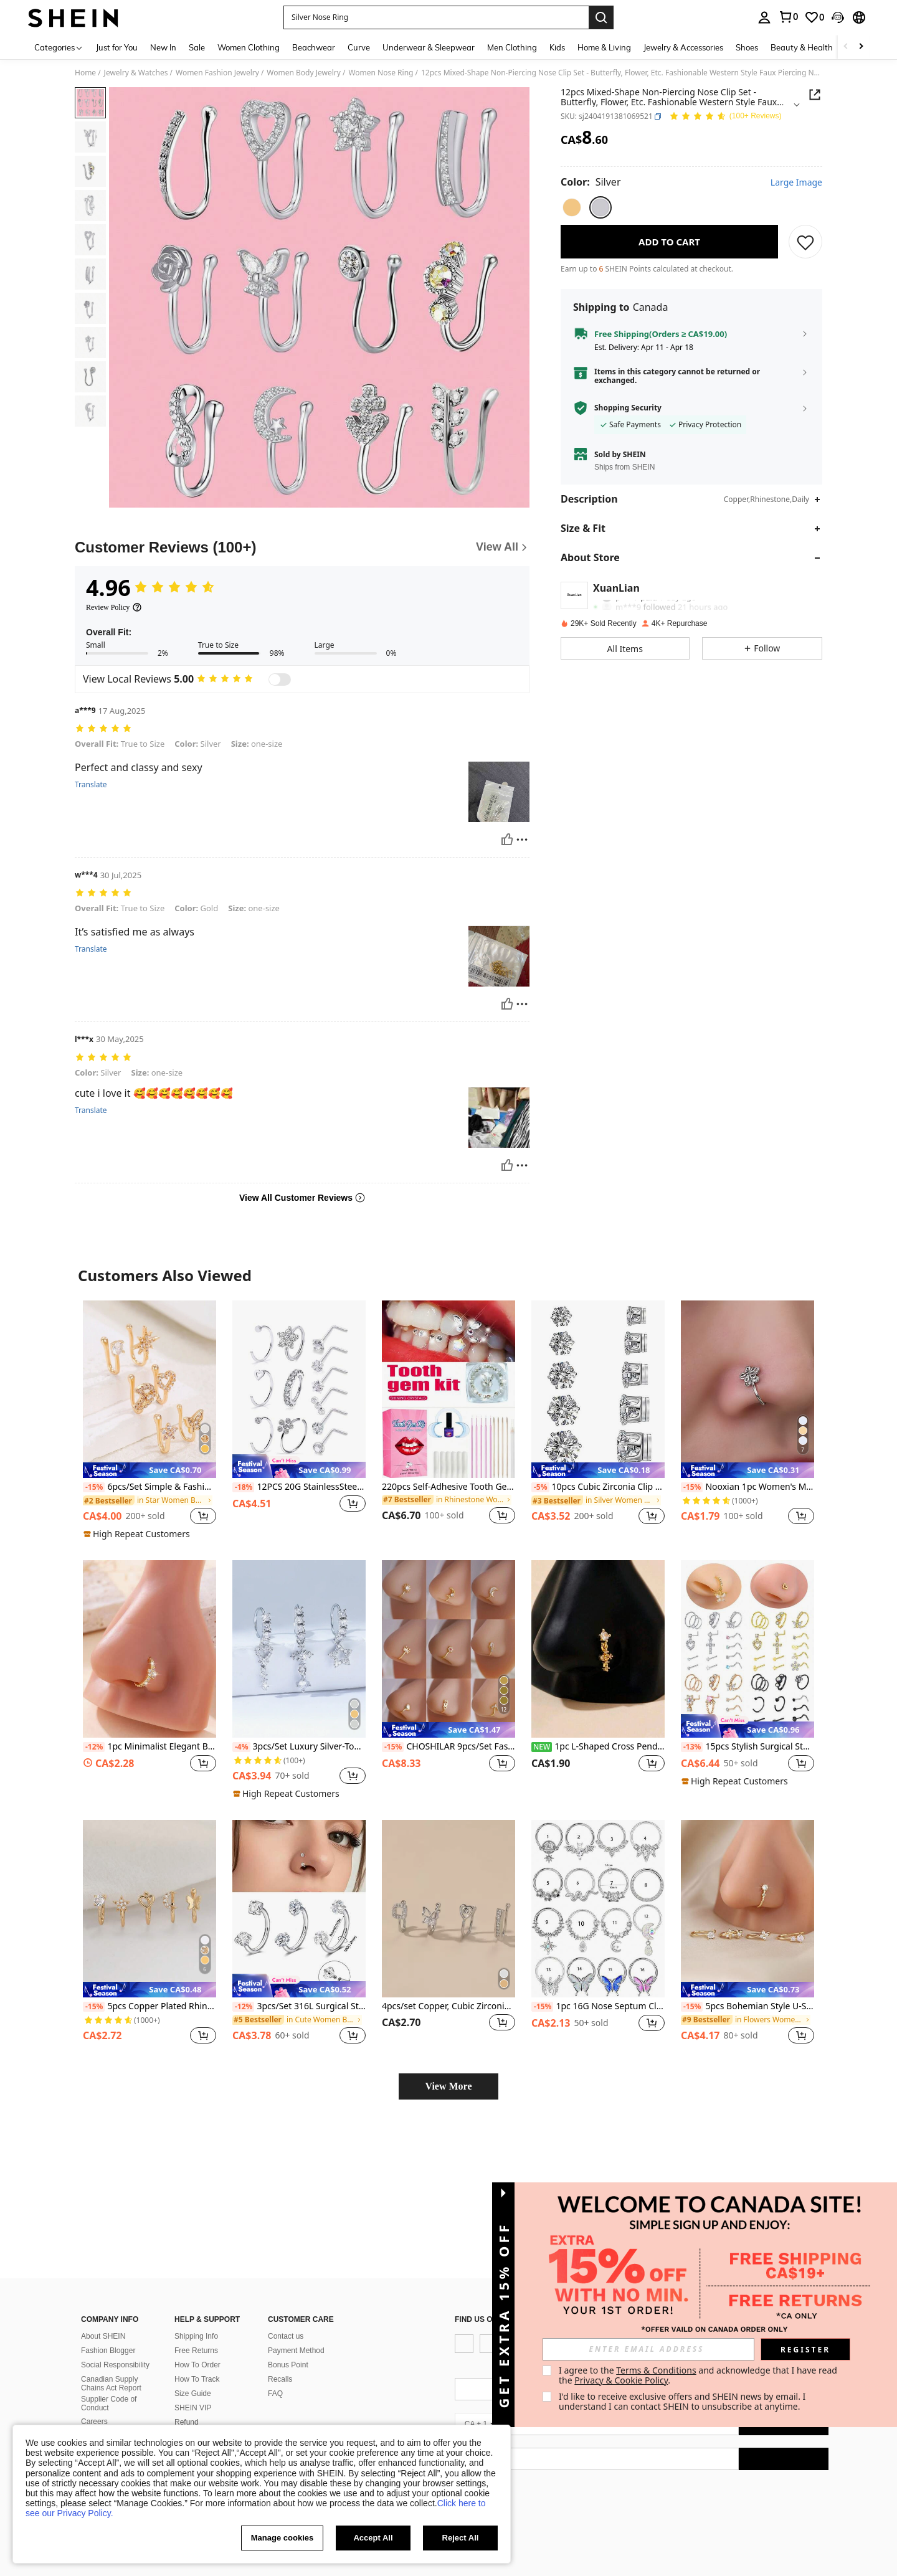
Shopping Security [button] (628, 408)
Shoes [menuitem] (747, 47)
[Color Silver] (591, 181)
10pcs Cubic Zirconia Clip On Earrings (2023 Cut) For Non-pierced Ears (598, 1487)
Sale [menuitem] (197, 47)
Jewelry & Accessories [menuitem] (683, 47)
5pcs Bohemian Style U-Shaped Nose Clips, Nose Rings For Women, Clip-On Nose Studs (747, 2006)
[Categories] (59, 47)
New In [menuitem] (163, 47)
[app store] (476, 2402)
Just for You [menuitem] (117, 47)
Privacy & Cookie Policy (621, 2380)
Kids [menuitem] (557, 47)
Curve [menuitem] (359, 47)
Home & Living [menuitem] (604, 47)
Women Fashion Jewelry (217, 73)
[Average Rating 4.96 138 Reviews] (725, 117)
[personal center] (764, 17)
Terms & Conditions (656, 2370)
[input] (648, 2349)
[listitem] (149, 1420)
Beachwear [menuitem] (313, 47)
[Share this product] (814, 94)
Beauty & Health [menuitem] (802, 47)
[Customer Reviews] (302, 547)
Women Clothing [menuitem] (248, 47)
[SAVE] (805, 241)
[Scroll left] (846, 47)
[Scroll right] (861, 47)
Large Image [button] (796, 182)
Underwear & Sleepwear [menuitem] (428, 47)
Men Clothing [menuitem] (512, 47)
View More (448, 2086)
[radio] (572, 207)
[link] (788, 16)
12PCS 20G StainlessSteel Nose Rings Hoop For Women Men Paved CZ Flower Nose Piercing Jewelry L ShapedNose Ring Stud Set (299, 1487)
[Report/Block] (522, 839)
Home (85, 73)
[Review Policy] (114, 607)
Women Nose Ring (380, 73)
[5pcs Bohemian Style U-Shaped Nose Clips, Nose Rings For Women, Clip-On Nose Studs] (747, 1908)
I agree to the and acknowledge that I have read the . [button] (699, 2375)
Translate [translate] (91, 784)
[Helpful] (507, 839)
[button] (436, 17)
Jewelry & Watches (136, 73)
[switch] (279, 679)
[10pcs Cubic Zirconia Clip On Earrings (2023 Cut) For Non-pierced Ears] (598, 1389)
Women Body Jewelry (304, 73)
